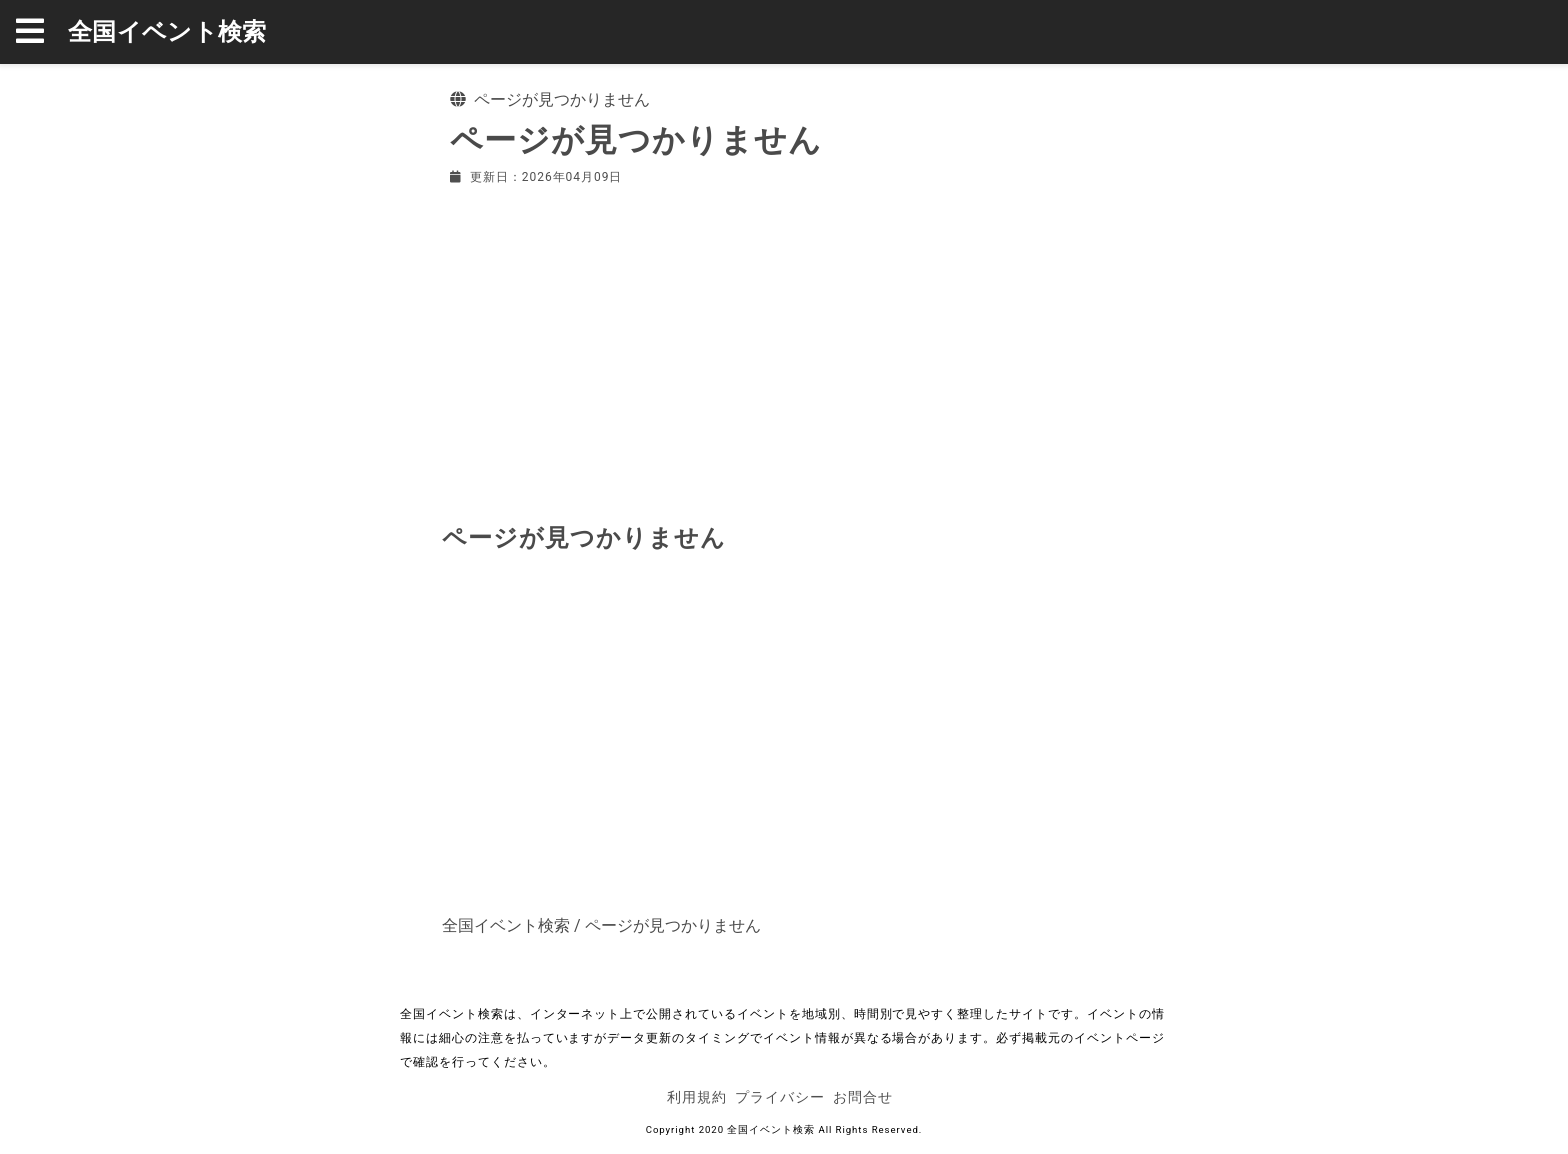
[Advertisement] (784, 350)
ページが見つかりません (673, 925)
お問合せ (863, 1097)
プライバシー (780, 1097)
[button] (42, 32)
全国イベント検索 (167, 32)
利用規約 (697, 1097)
